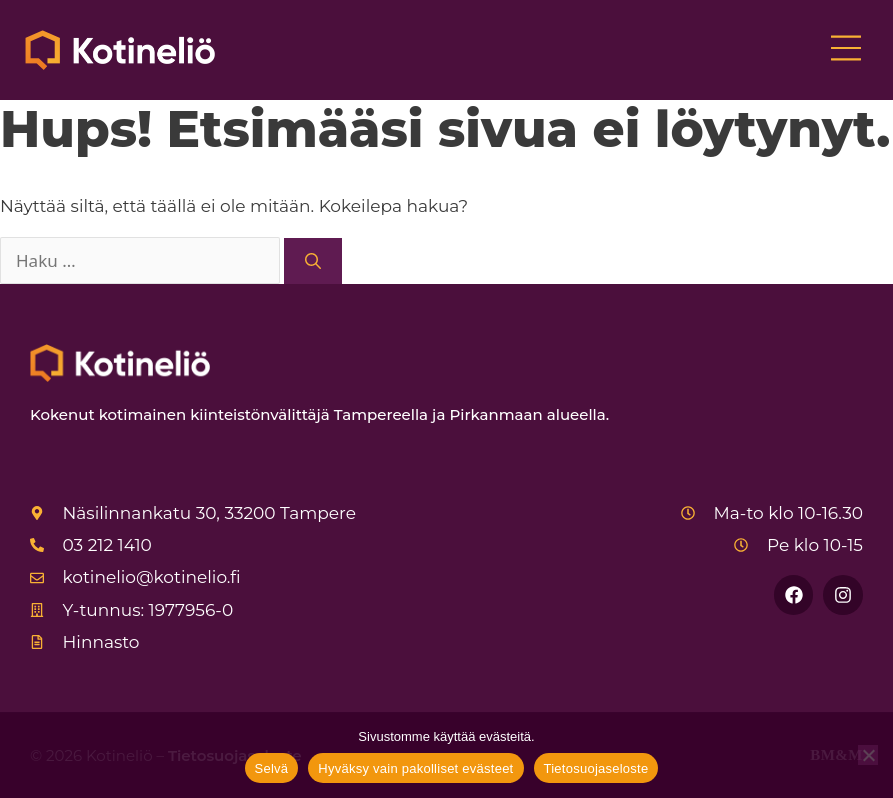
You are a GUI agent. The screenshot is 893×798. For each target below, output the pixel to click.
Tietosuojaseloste (596, 768)
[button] (845, 50)
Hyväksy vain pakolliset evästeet (415, 768)
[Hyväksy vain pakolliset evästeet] (868, 755)
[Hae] (313, 261)
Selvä (272, 768)
